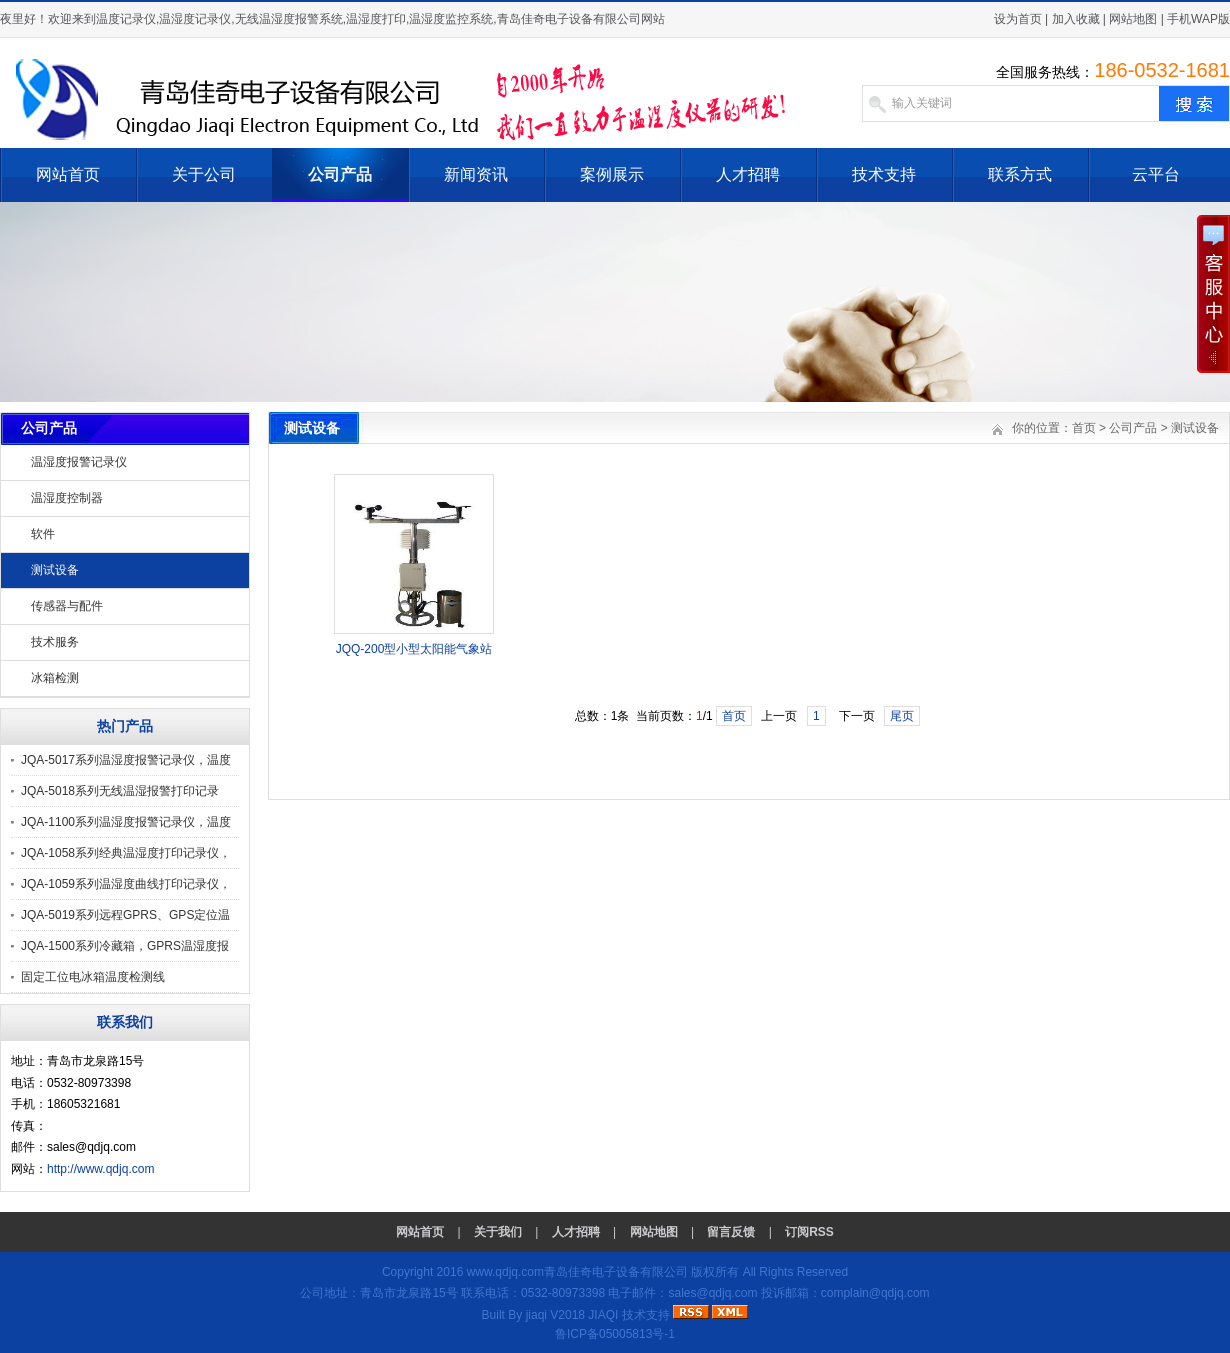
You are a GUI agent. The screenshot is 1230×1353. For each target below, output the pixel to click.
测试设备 (55, 570)
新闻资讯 (476, 174)
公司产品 (340, 174)
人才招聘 (748, 174)
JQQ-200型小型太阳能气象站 (414, 649)
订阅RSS (809, 1232)
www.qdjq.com (505, 1272)
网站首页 (68, 174)
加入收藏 (1076, 19)
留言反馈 (731, 1232)
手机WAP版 (1198, 19)
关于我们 (498, 1232)
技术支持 (884, 174)
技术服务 (55, 642)
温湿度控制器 (67, 498)
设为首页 (1018, 19)
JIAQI (603, 1315)
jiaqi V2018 (555, 1315)
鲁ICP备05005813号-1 (615, 1334)
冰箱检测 (55, 678)
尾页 (902, 716)
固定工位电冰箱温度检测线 (93, 977)
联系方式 (1020, 174)
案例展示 (612, 174)
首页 (1084, 428)
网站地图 (1133, 19)
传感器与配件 (67, 606)
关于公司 (204, 174)
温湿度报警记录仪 (79, 462)
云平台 (1156, 174)
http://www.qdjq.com (100, 1169)
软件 (43, 534)
